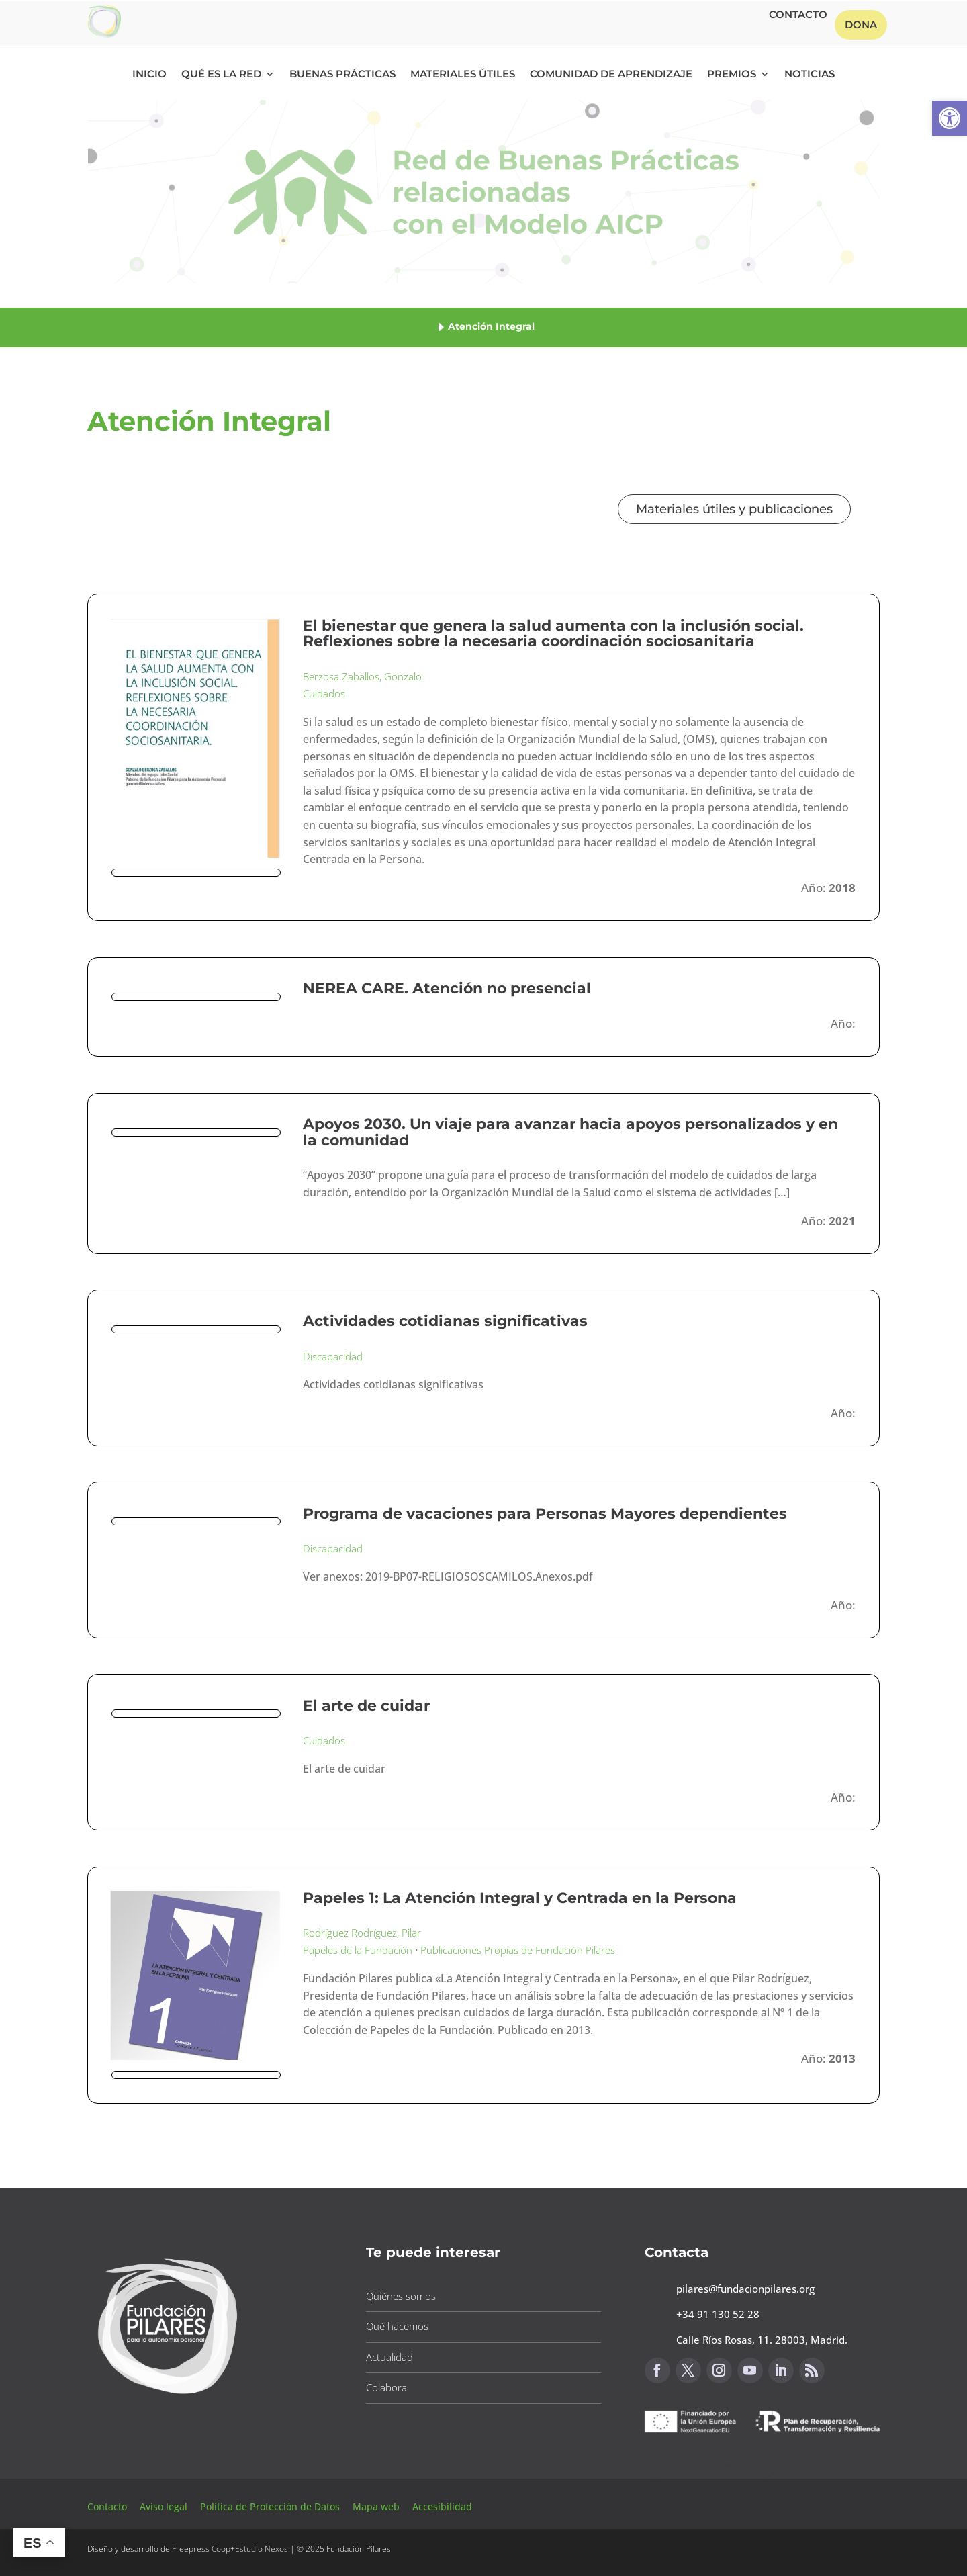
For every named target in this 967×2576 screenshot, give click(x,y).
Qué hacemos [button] (397, 2326)
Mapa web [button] (376, 2506)
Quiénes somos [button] (401, 2296)
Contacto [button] (798, 15)
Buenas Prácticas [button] (342, 74)
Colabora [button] (386, 2387)
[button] (949, 118)
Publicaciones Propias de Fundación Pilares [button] (517, 1950)
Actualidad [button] (389, 2357)
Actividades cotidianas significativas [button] (445, 1321)
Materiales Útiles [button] (462, 74)
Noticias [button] (809, 74)
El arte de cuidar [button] (366, 1706)
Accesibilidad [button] (442, 2506)
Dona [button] (861, 24)
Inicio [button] (149, 74)
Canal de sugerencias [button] (709, 2466)
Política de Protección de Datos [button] (271, 2506)
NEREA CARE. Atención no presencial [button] (447, 988)
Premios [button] (731, 74)
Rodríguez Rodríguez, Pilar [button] (362, 1932)
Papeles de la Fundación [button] (357, 1950)
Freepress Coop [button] (201, 2549)
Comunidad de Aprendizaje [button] (611, 74)
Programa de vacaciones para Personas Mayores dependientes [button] (545, 1514)
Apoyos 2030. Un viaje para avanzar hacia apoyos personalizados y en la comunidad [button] (570, 1132)
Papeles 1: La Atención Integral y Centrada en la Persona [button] (520, 1898)
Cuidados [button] (324, 693)
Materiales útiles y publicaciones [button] (734, 509)
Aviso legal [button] (165, 2506)
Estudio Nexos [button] (261, 2549)
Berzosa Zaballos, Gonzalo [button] (362, 676)
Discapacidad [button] (333, 1356)
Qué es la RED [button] (221, 74)
